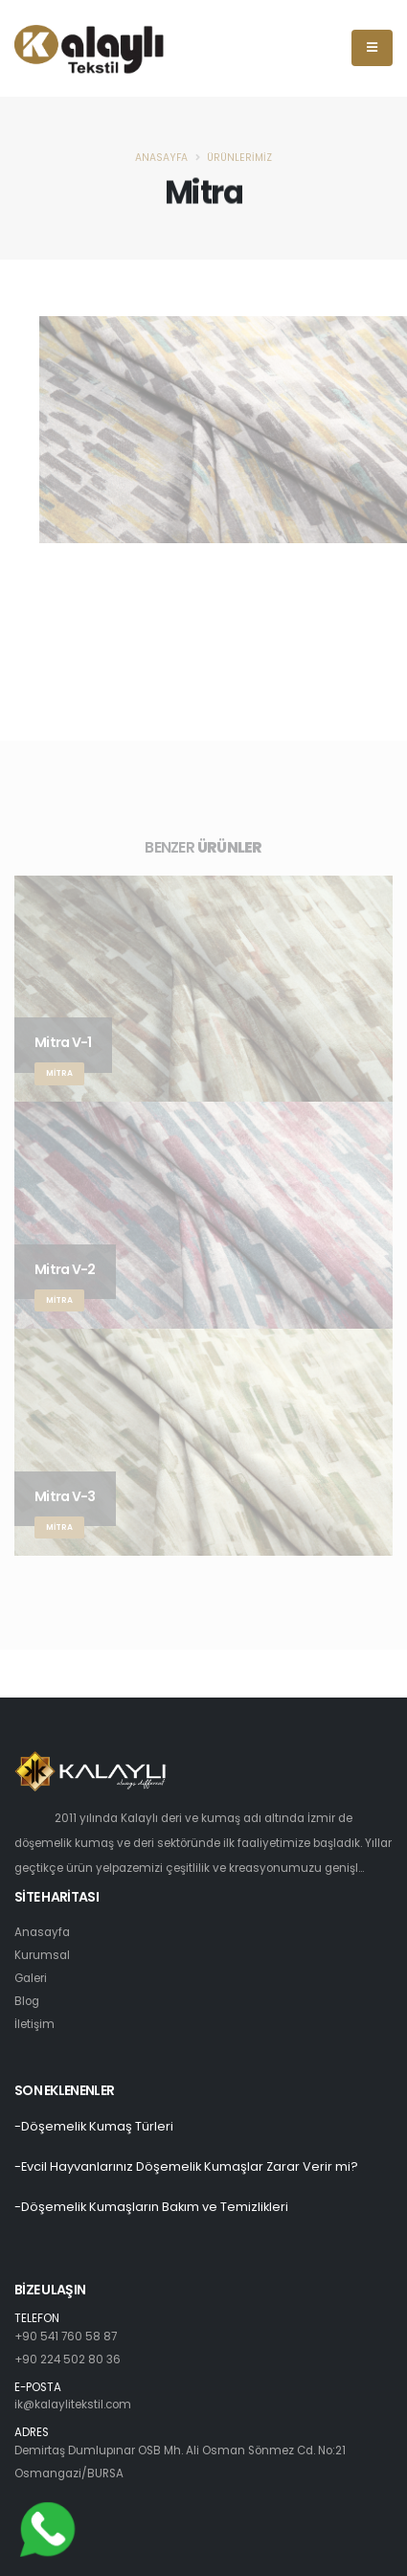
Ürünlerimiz (239, 157)
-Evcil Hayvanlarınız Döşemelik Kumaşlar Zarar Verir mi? (186, 2166)
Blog (26, 2001)
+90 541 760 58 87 (65, 2336)
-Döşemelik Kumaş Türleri (93, 2126)
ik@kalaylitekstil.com (72, 2404)
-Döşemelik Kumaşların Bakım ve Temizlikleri (151, 2207)
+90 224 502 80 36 (67, 2359)
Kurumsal (42, 1955)
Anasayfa (161, 157)
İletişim (34, 2024)
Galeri (30, 1978)
